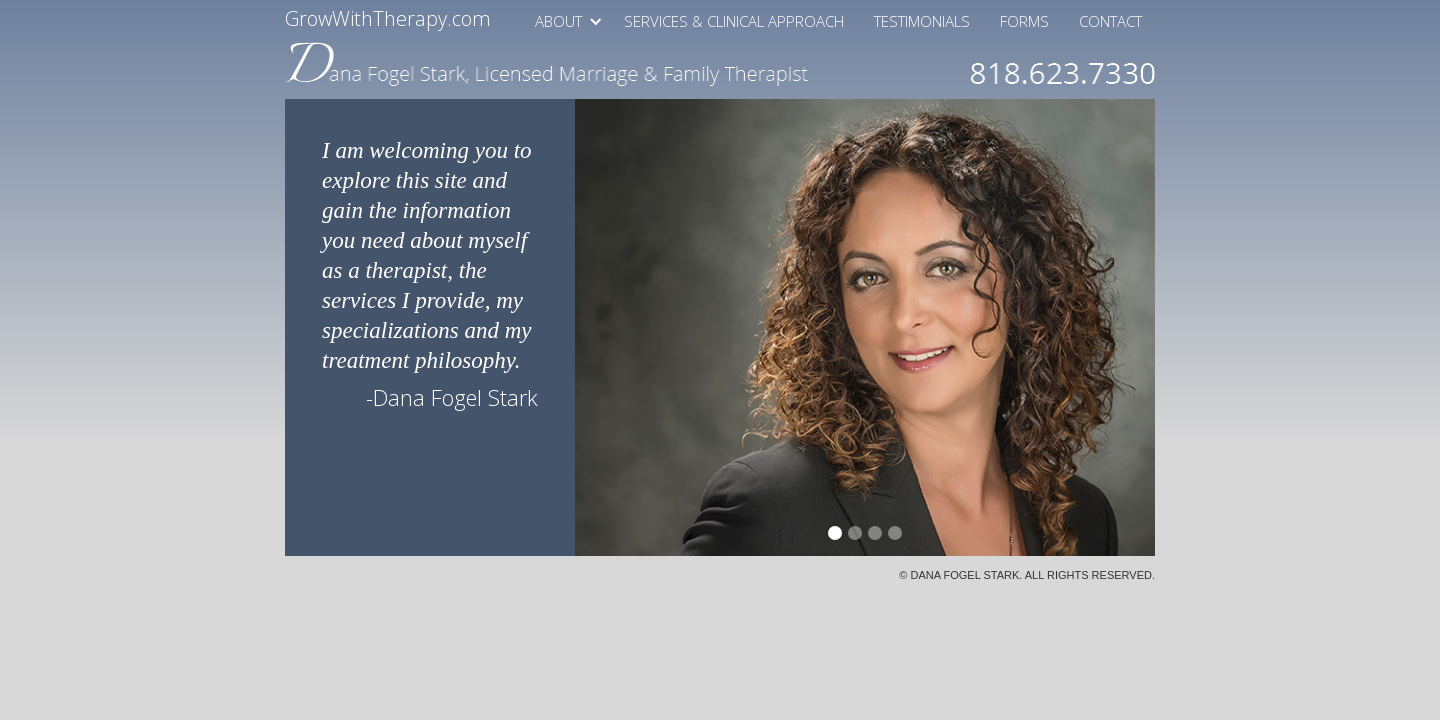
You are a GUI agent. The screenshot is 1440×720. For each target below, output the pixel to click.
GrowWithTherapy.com (388, 17)
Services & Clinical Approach (734, 21)
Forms (1024, 21)
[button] (562, 21)
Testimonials (922, 21)
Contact (1110, 21)
